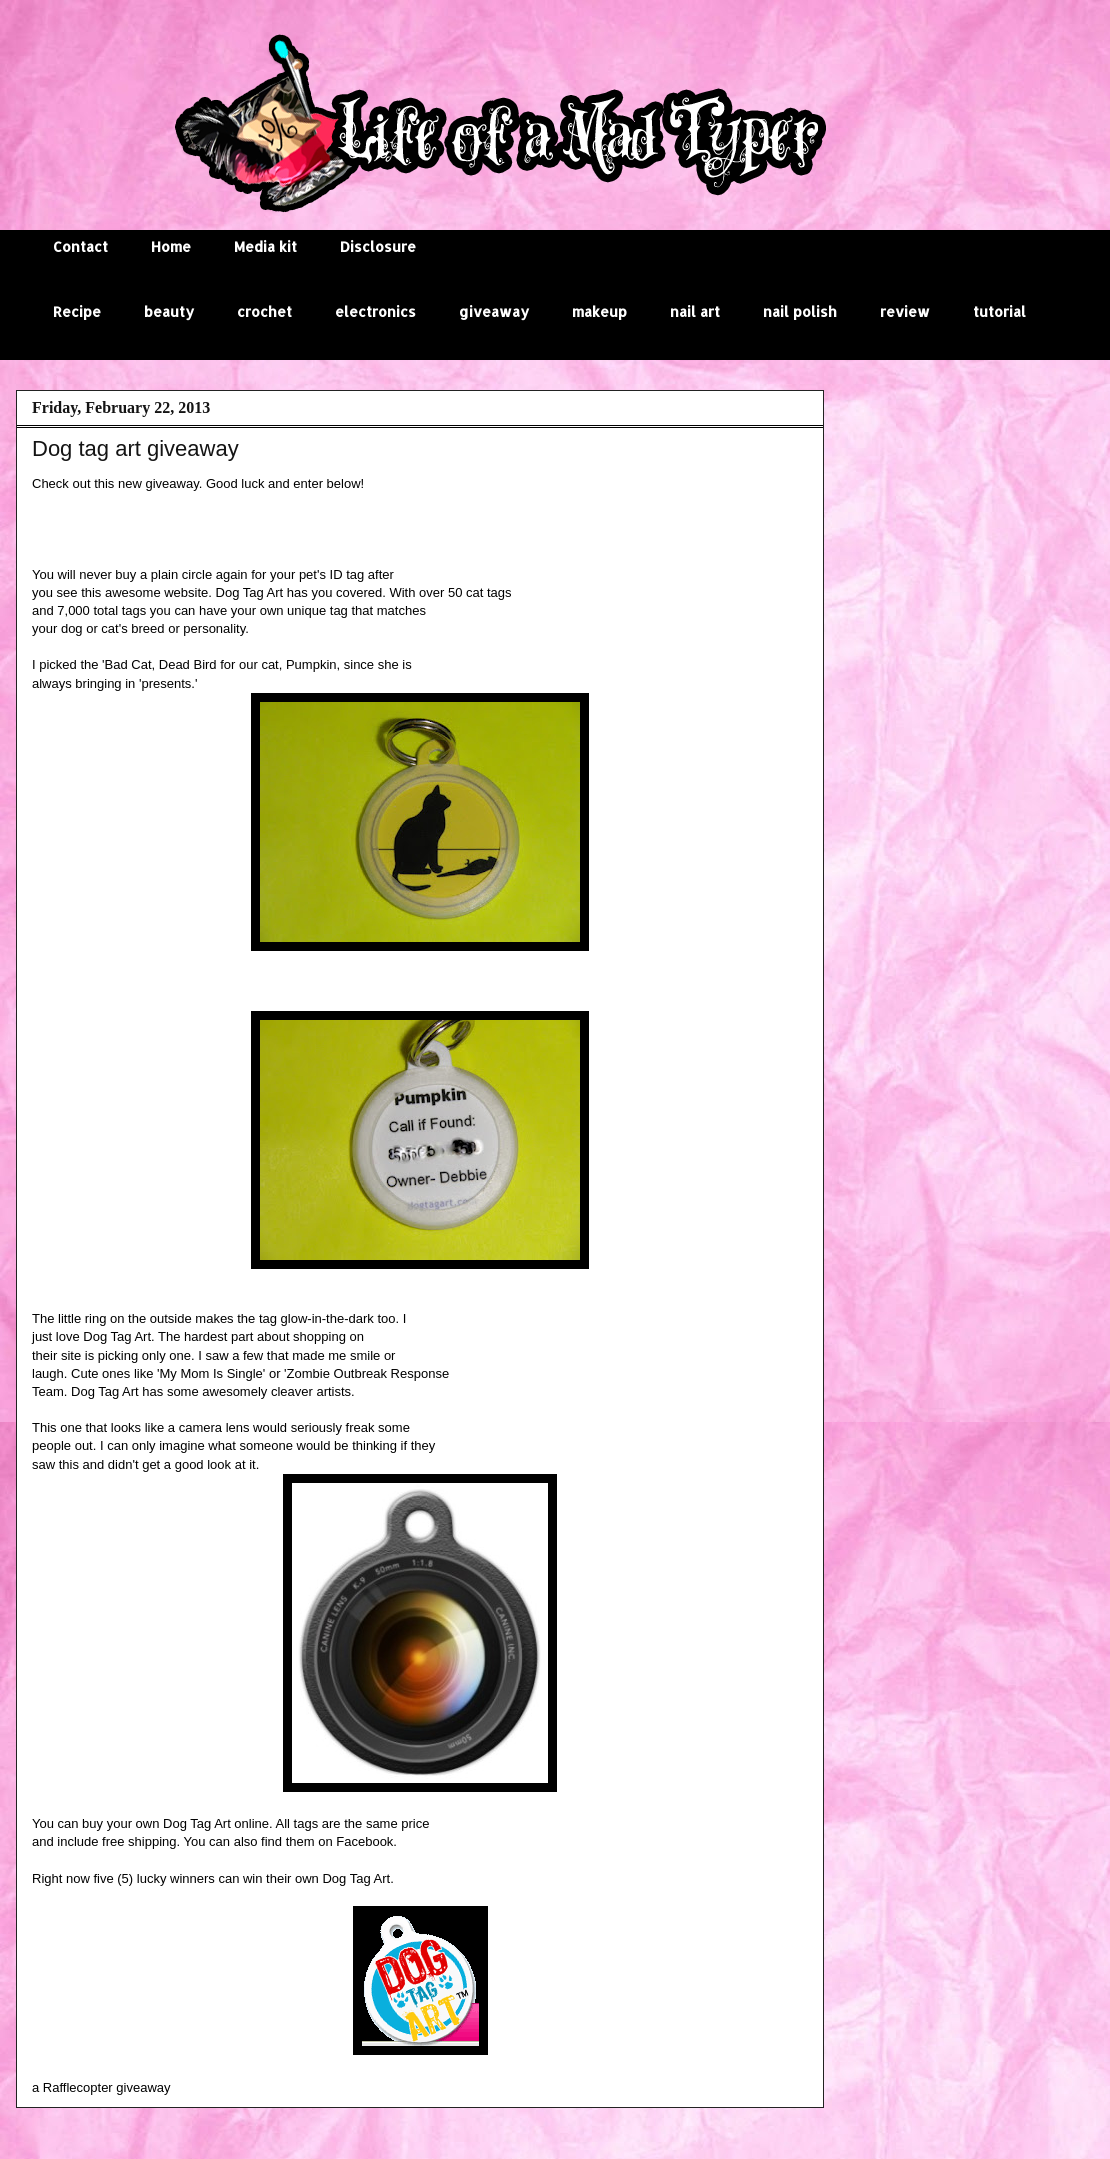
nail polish (800, 311)
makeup (599, 311)
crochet (264, 311)
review (905, 311)
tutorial (999, 311)
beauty (169, 311)
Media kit (265, 246)
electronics (375, 311)
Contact (80, 246)
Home (171, 246)
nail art (695, 311)
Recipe (77, 311)
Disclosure (378, 246)
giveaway (494, 311)
